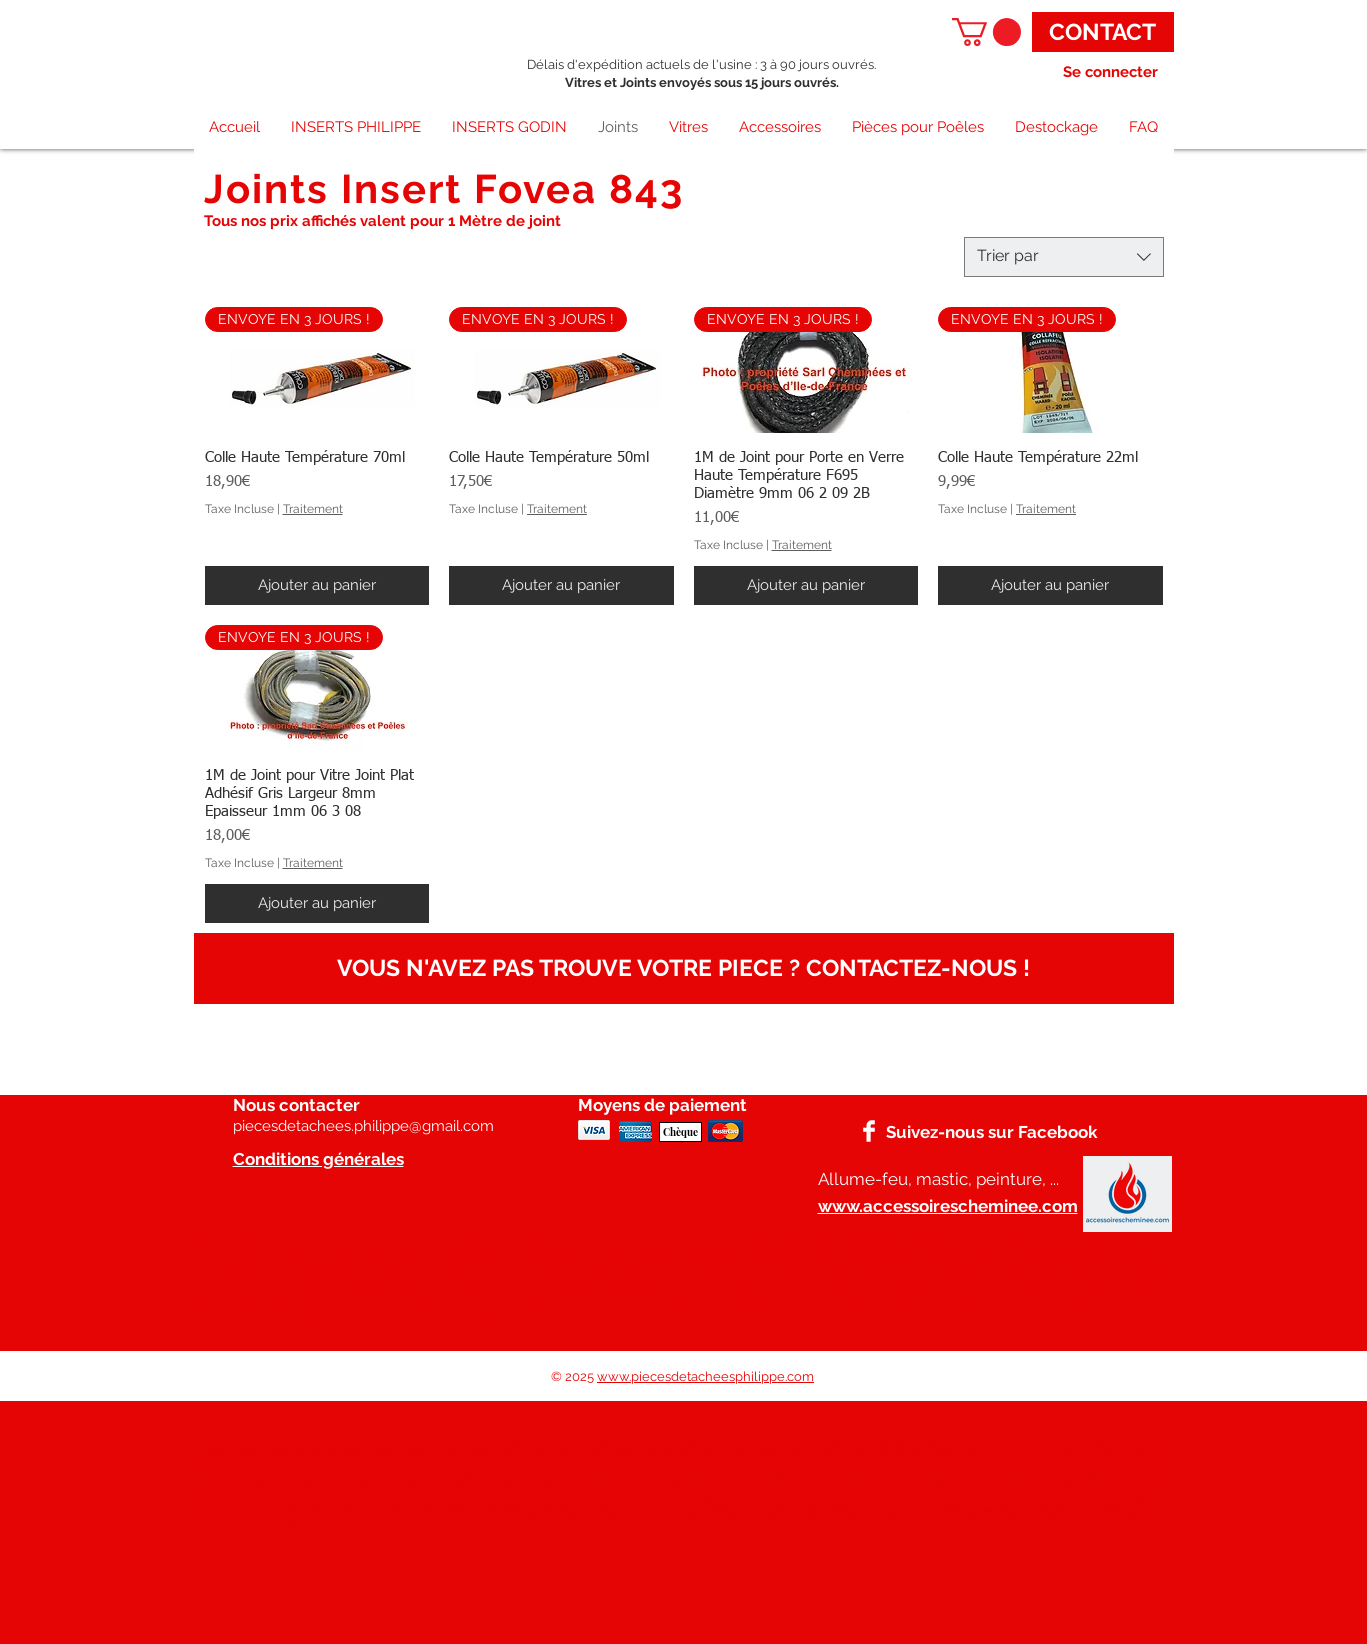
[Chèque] (680, 1132)
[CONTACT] (1103, 32)
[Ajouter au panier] (317, 585)
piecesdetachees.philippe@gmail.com (363, 1126)
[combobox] (1064, 257)
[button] (986, 32)
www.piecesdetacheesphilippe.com (705, 1376)
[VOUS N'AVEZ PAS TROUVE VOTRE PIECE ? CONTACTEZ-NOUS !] (684, 968)
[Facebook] (869, 1131)
